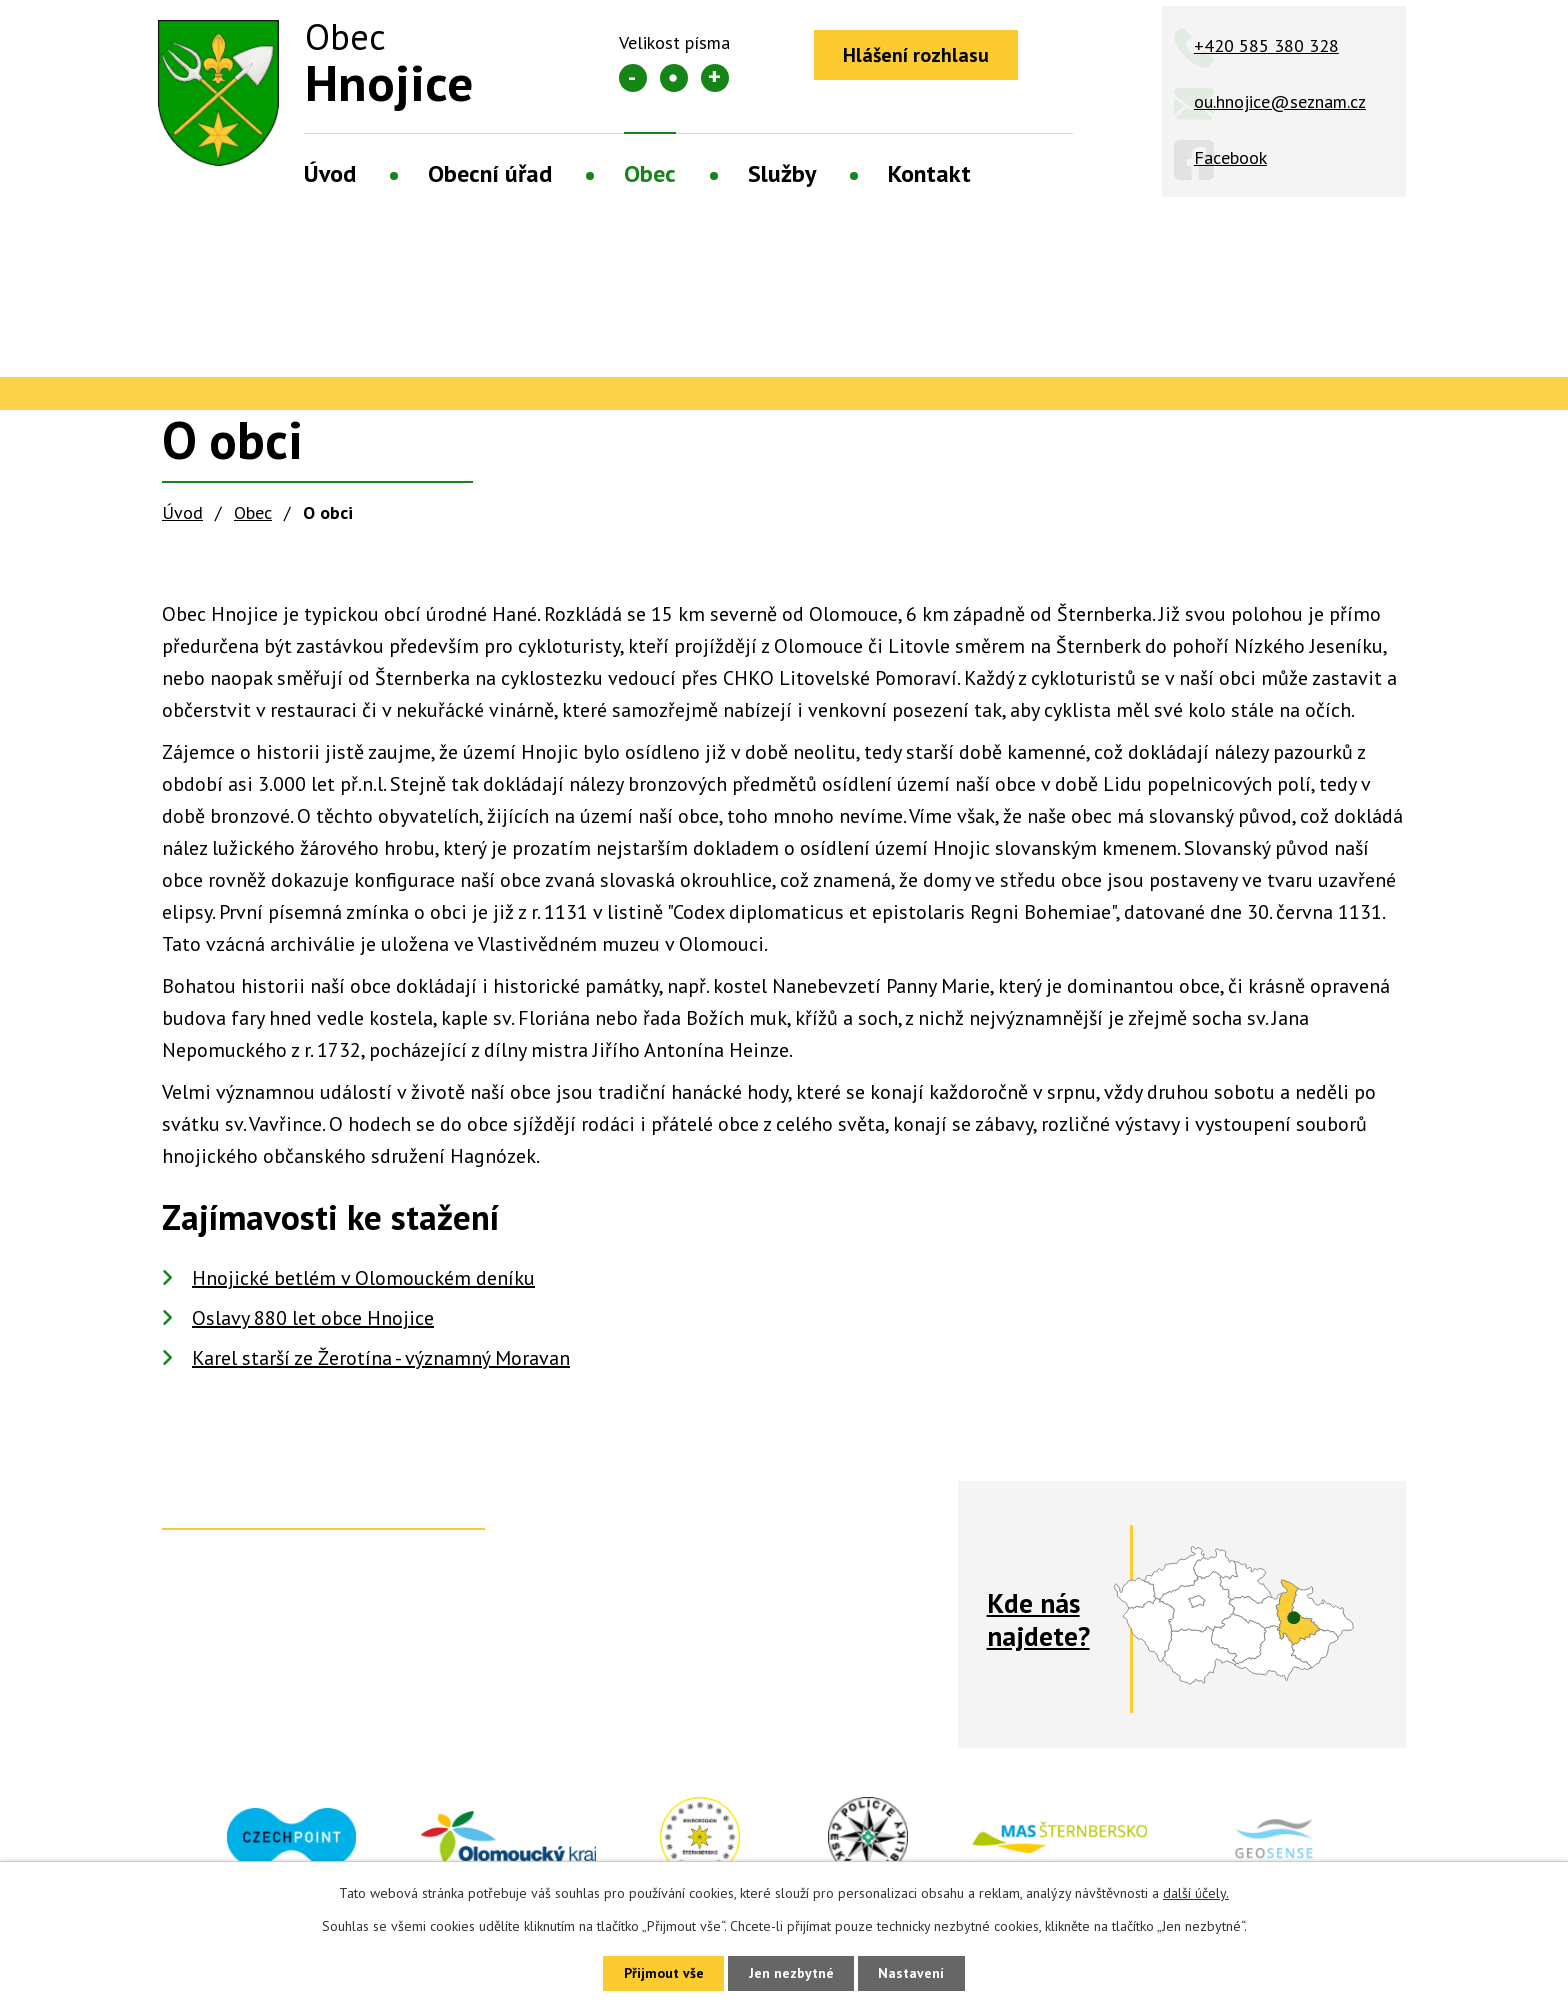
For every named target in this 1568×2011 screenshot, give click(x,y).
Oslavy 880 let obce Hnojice (313, 1318)
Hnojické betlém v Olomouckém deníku (363, 1278)
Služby (782, 173)
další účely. (1196, 1892)
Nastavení (913, 1973)
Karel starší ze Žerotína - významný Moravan (381, 1358)
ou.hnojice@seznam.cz (1280, 101)
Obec (650, 173)
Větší (715, 78)
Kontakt (929, 173)
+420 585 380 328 (1266, 45)
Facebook (1230, 157)
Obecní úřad (490, 173)
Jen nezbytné (791, 1973)
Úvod (330, 173)
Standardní (674, 78)
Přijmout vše (661, 1973)
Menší (633, 78)
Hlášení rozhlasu (917, 55)
